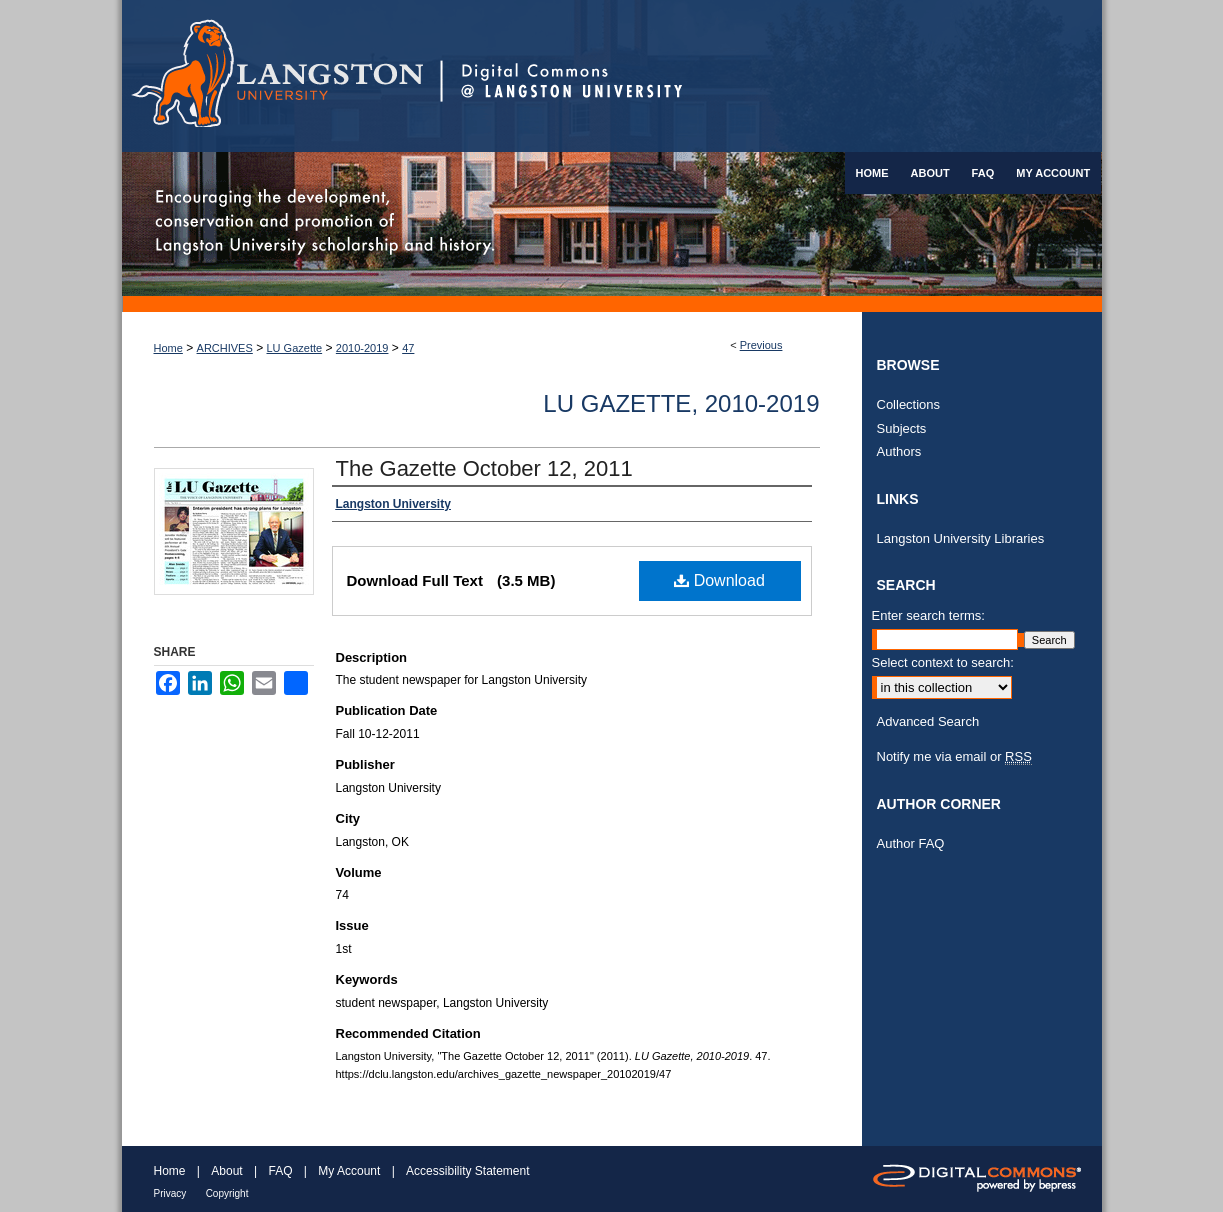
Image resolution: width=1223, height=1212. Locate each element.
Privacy (170, 1193)
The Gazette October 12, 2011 (484, 468)
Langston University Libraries (961, 538)
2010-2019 (362, 348)
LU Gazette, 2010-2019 (681, 403)
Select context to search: (943, 662)
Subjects (902, 428)
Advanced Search (928, 721)
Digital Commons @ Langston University (771, 76)
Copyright (227, 1193)
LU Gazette (295, 348)
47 (408, 348)
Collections (909, 404)
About (226, 1171)
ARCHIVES (225, 348)
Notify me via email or (954, 757)
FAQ (280, 1171)
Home (168, 348)
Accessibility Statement (467, 1171)
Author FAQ (911, 843)
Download (719, 580)
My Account (349, 1171)
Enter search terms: (928, 615)
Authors (899, 451)
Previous (761, 345)
